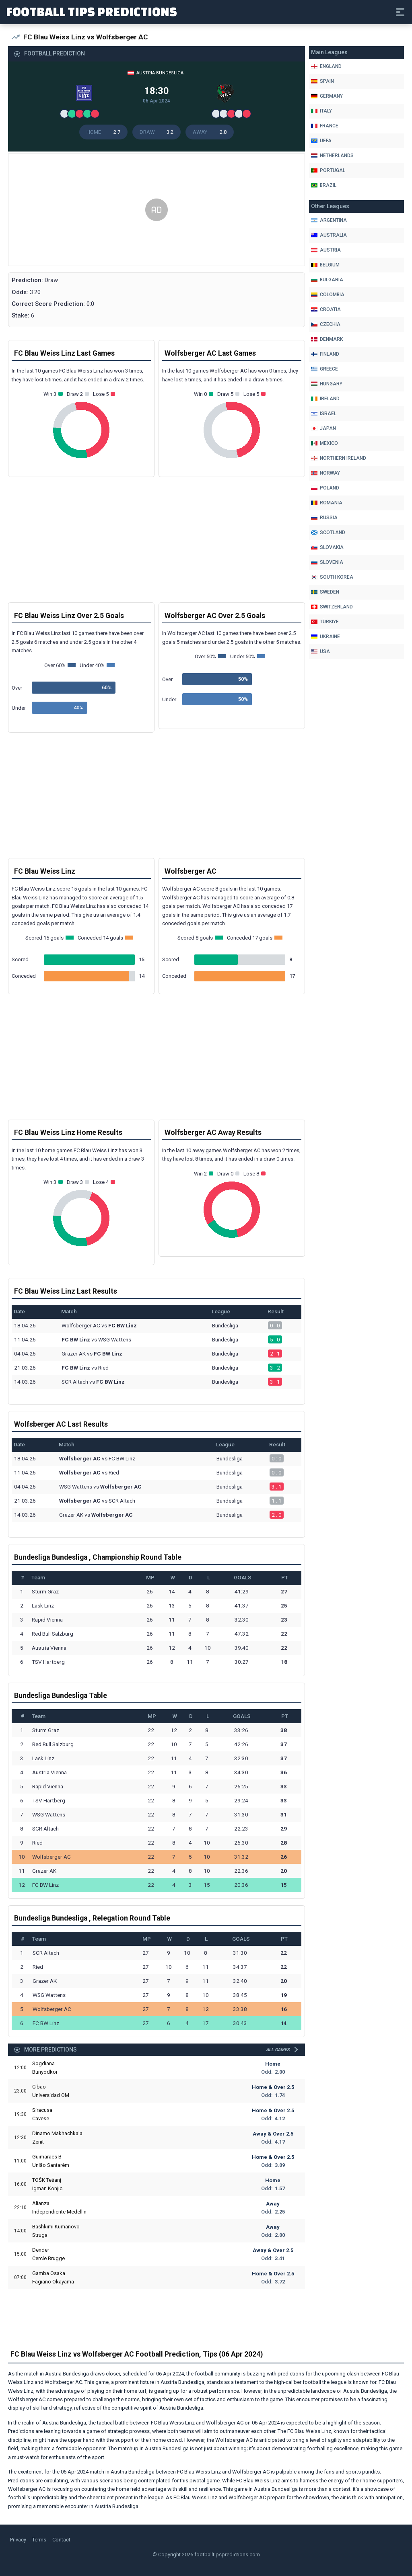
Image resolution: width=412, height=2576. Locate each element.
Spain (322, 81)
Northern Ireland (338, 458)
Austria (326, 250)
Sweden (325, 592)
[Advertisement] (156, 210)
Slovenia (327, 562)
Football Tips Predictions (91, 11)
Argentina (329, 220)
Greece (324, 369)
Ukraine (325, 636)
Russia (324, 517)
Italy (321, 111)
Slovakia (327, 547)
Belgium (325, 265)
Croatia (326, 309)
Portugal (328, 170)
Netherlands (332, 155)
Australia (329, 235)
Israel (323, 413)
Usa (320, 651)
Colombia (327, 294)
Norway (325, 473)
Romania (326, 503)
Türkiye (325, 621)
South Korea (332, 577)
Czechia (325, 324)
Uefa (321, 140)
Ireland (325, 398)
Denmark (327, 339)
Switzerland (332, 607)
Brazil (323, 185)
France (324, 126)
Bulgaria (327, 279)
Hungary (326, 384)
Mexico (324, 443)
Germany (327, 96)
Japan (323, 428)
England (326, 66)
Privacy (18, 2540)
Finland (325, 354)
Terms (39, 2540)
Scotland (328, 532)
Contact (61, 2540)
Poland (325, 488)
